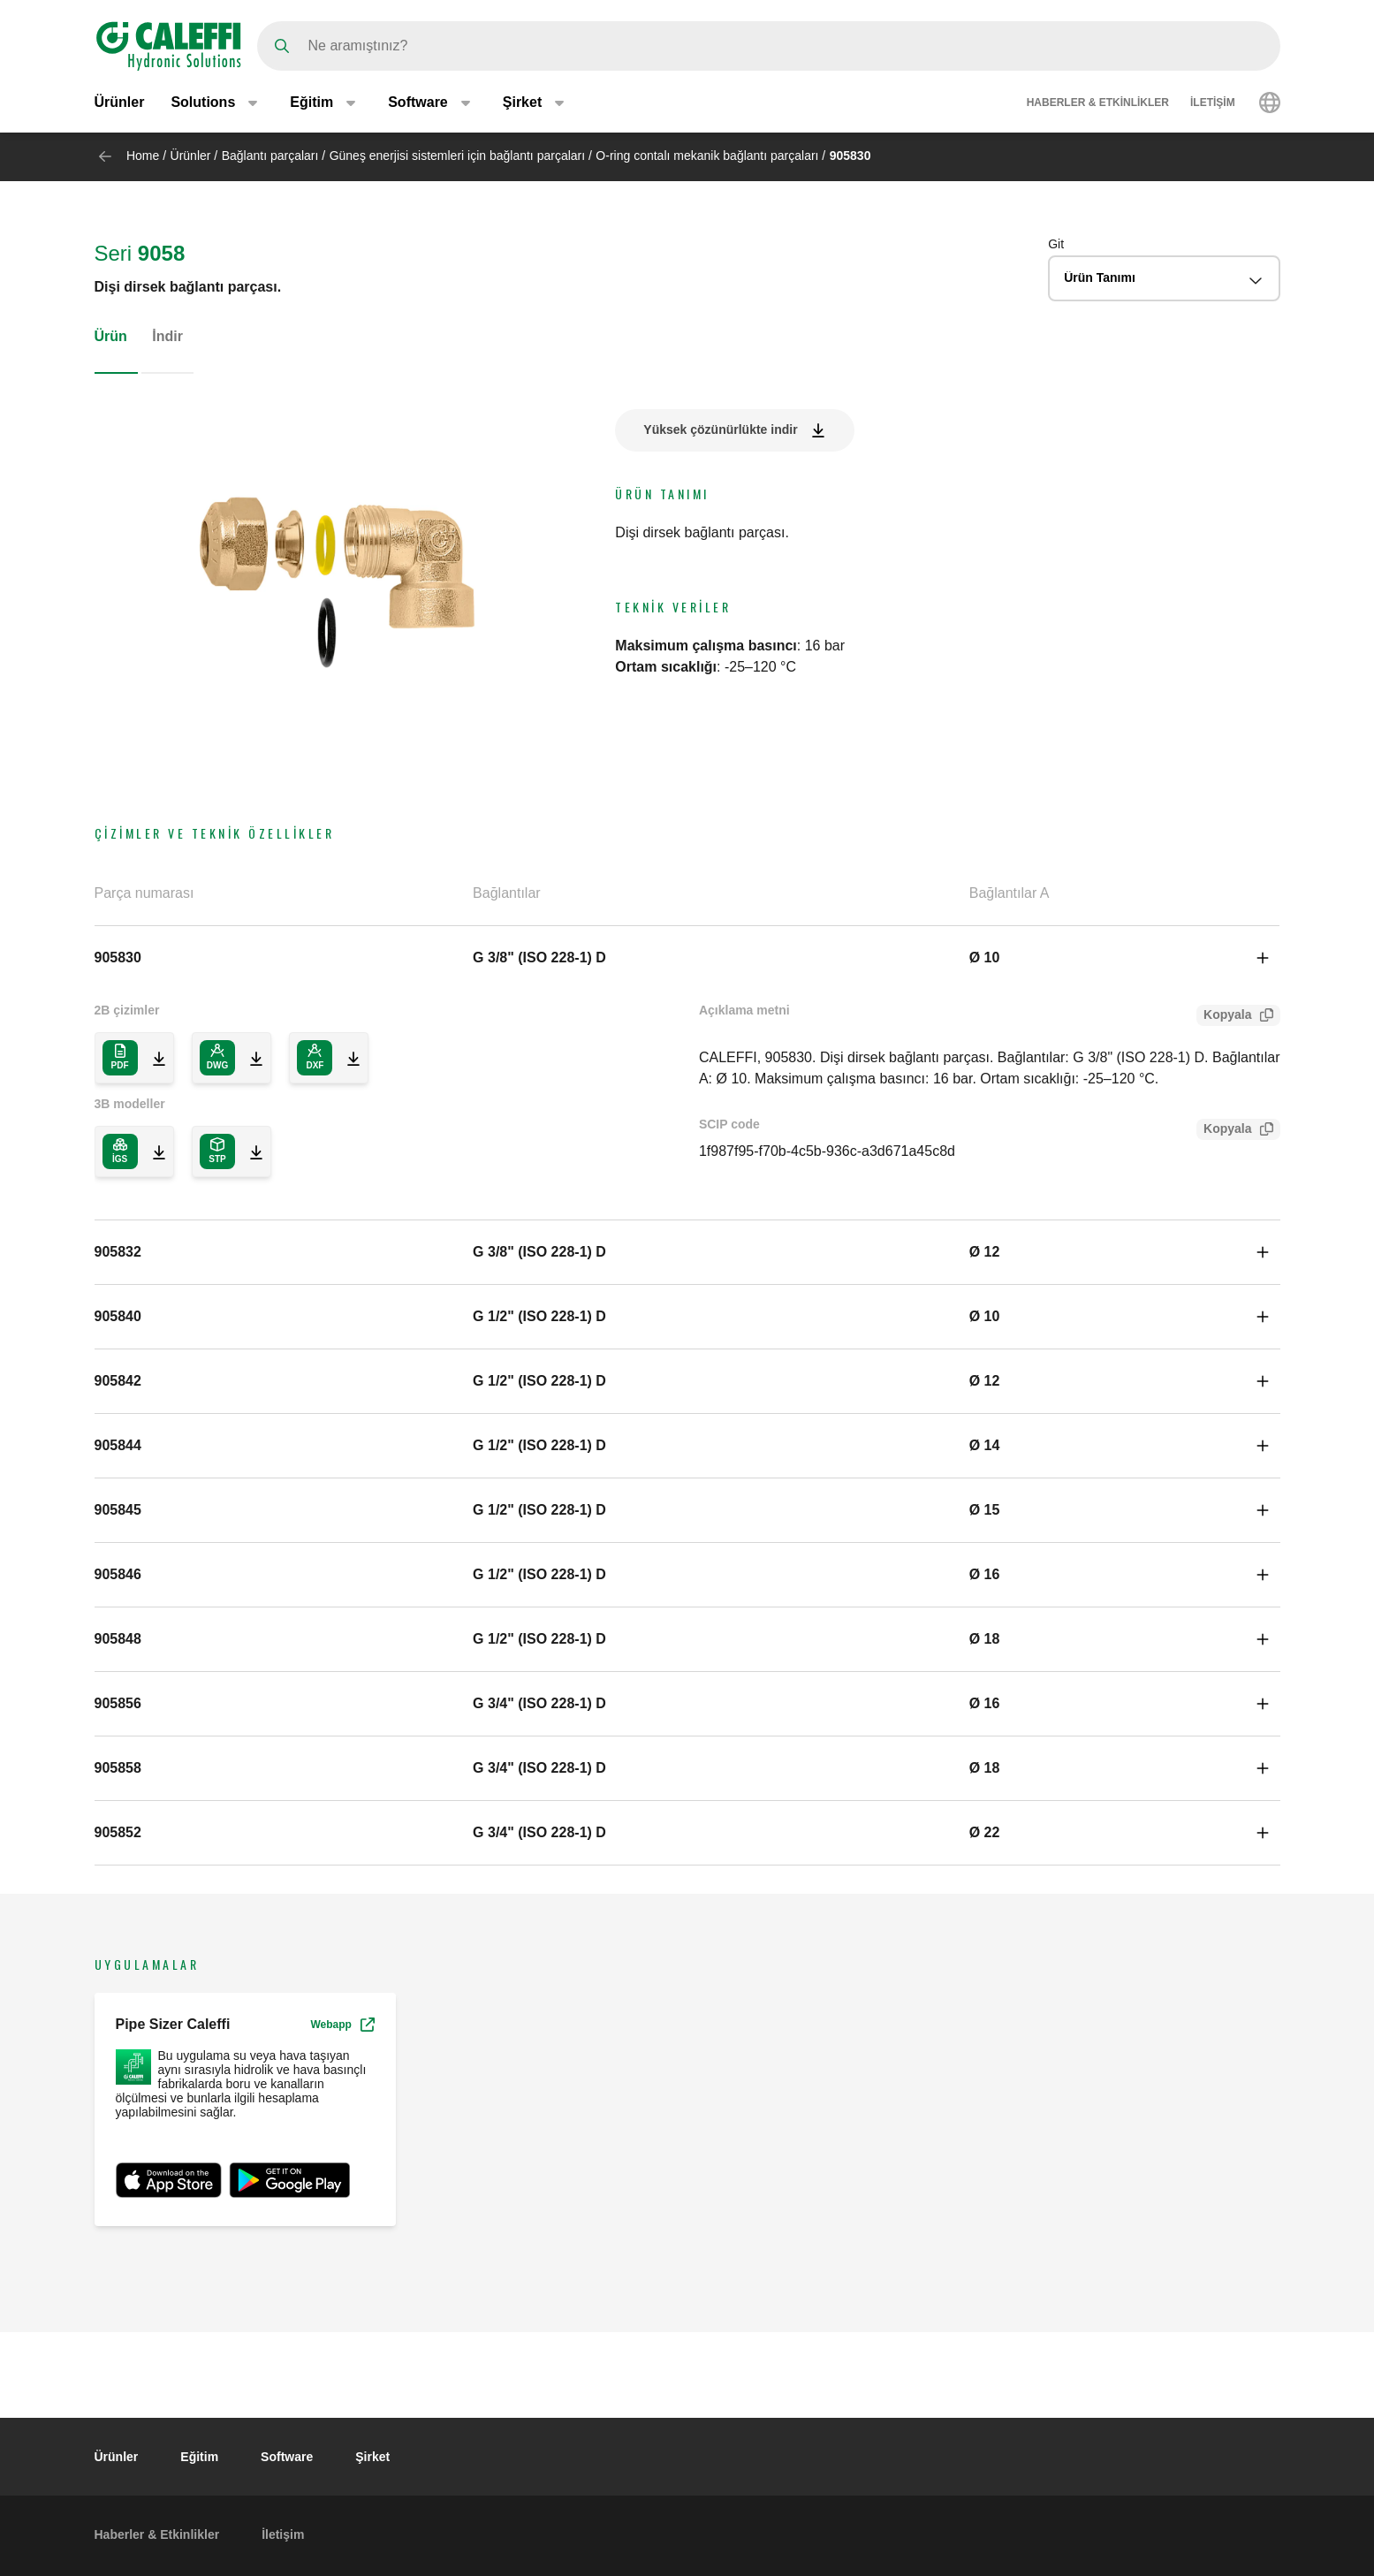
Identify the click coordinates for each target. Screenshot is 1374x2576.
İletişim (1212, 104)
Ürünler (120, 103)
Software (287, 2457)
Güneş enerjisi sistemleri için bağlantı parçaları (457, 155)
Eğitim (199, 2457)
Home (142, 155)
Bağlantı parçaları (270, 155)
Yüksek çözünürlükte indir (720, 429)
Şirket (372, 2457)
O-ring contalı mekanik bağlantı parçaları (707, 155)
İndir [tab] (167, 336)
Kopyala (1223, 1016)
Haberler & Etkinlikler (1098, 104)
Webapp (342, 2024)
